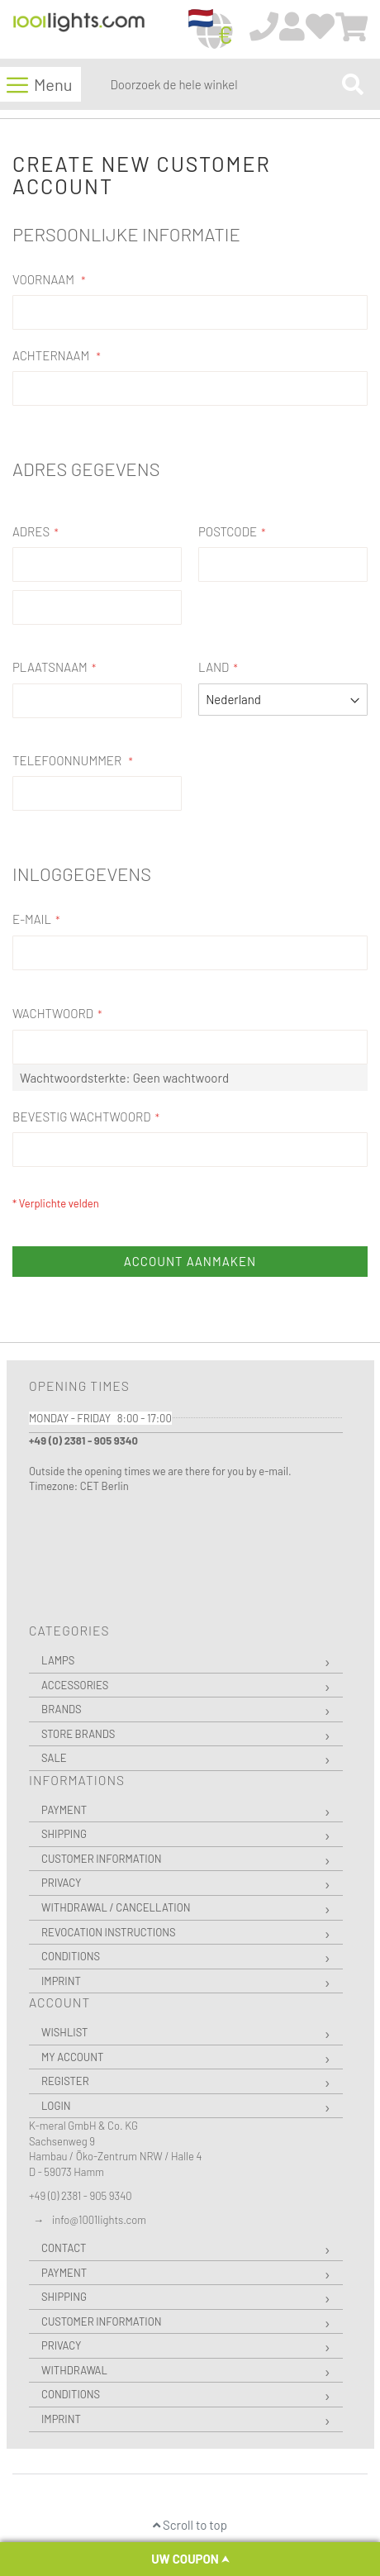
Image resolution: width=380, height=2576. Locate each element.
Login (56, 2105)
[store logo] (78, 30)
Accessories (74, 1685)
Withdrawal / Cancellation (116, 1907)
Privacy (61, 1882)
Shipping (64, 1833)
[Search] (353, 84)
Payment (64, 1810)
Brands (61, 1709)
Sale (54, 1757)
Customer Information (101, 1858)
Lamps (57, 1660)
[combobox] (222, 84)
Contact (63, 2248)
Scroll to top (190, 2524)
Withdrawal (74, 2370)
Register (65, 2081)
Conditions (70, 1956)
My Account (72, 2057)
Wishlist (64, 2032)
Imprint (61, 1981)
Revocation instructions (108, 1932)
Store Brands (78, 1733)
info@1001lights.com (99, 2219)
